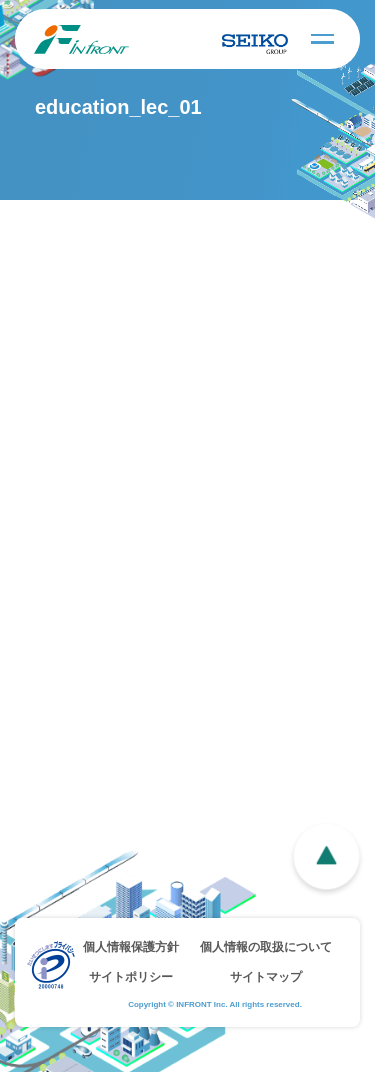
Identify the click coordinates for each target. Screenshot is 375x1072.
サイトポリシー (131, 977)
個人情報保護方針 (131, 947)
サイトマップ (266, 977)
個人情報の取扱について (266, 947)
